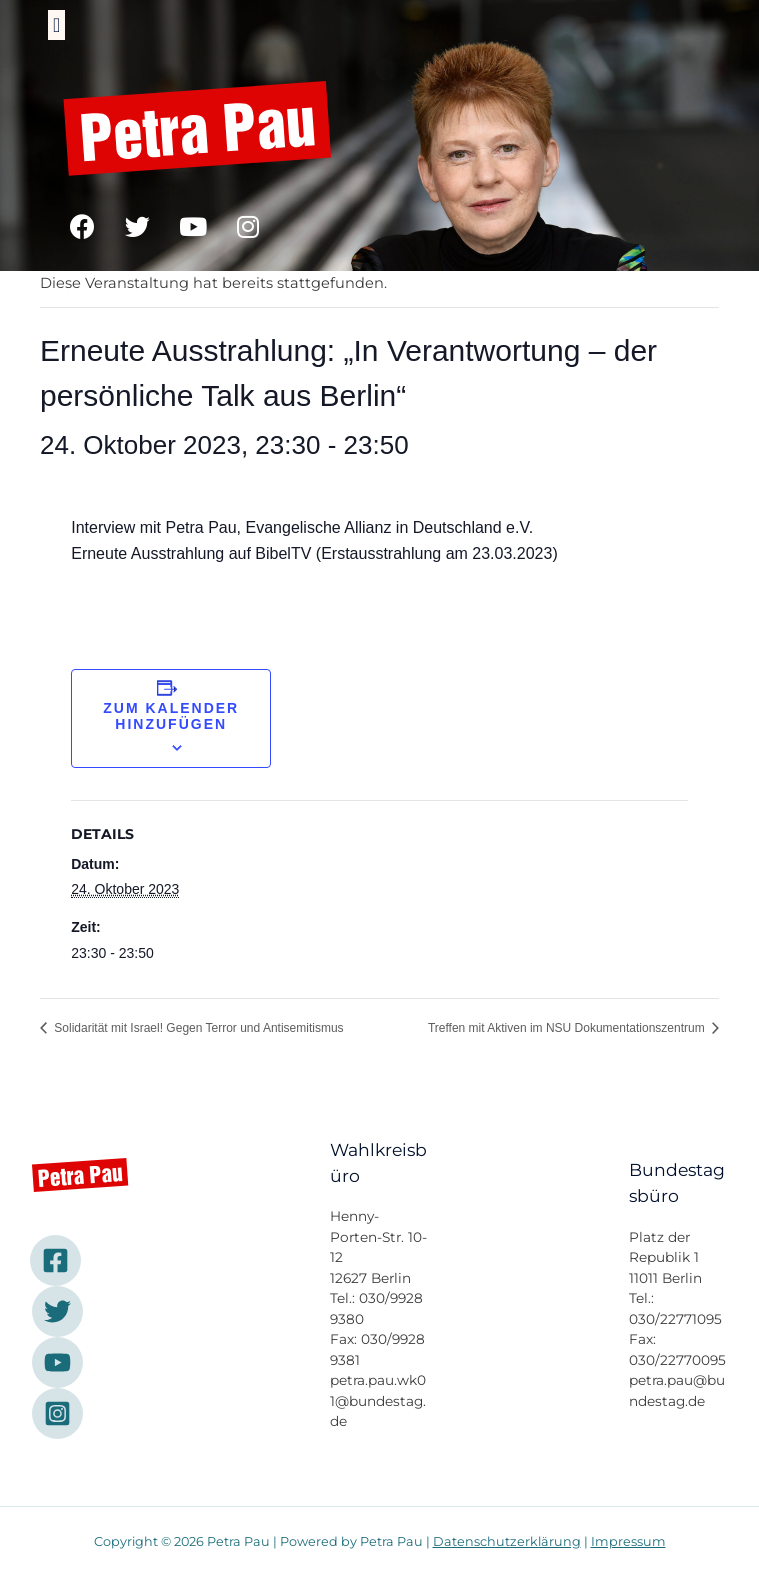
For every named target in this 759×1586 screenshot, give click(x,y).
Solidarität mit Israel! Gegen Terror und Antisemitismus (197, 1028)
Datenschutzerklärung (507, 1541)
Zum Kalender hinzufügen (171, 716)
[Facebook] (55, 1260)
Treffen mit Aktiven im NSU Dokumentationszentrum (568, 1028)
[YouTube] (57, 1362)
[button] (56, 25)
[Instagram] (57, 1413)
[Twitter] (57, 1311)
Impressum (628, 1541)
